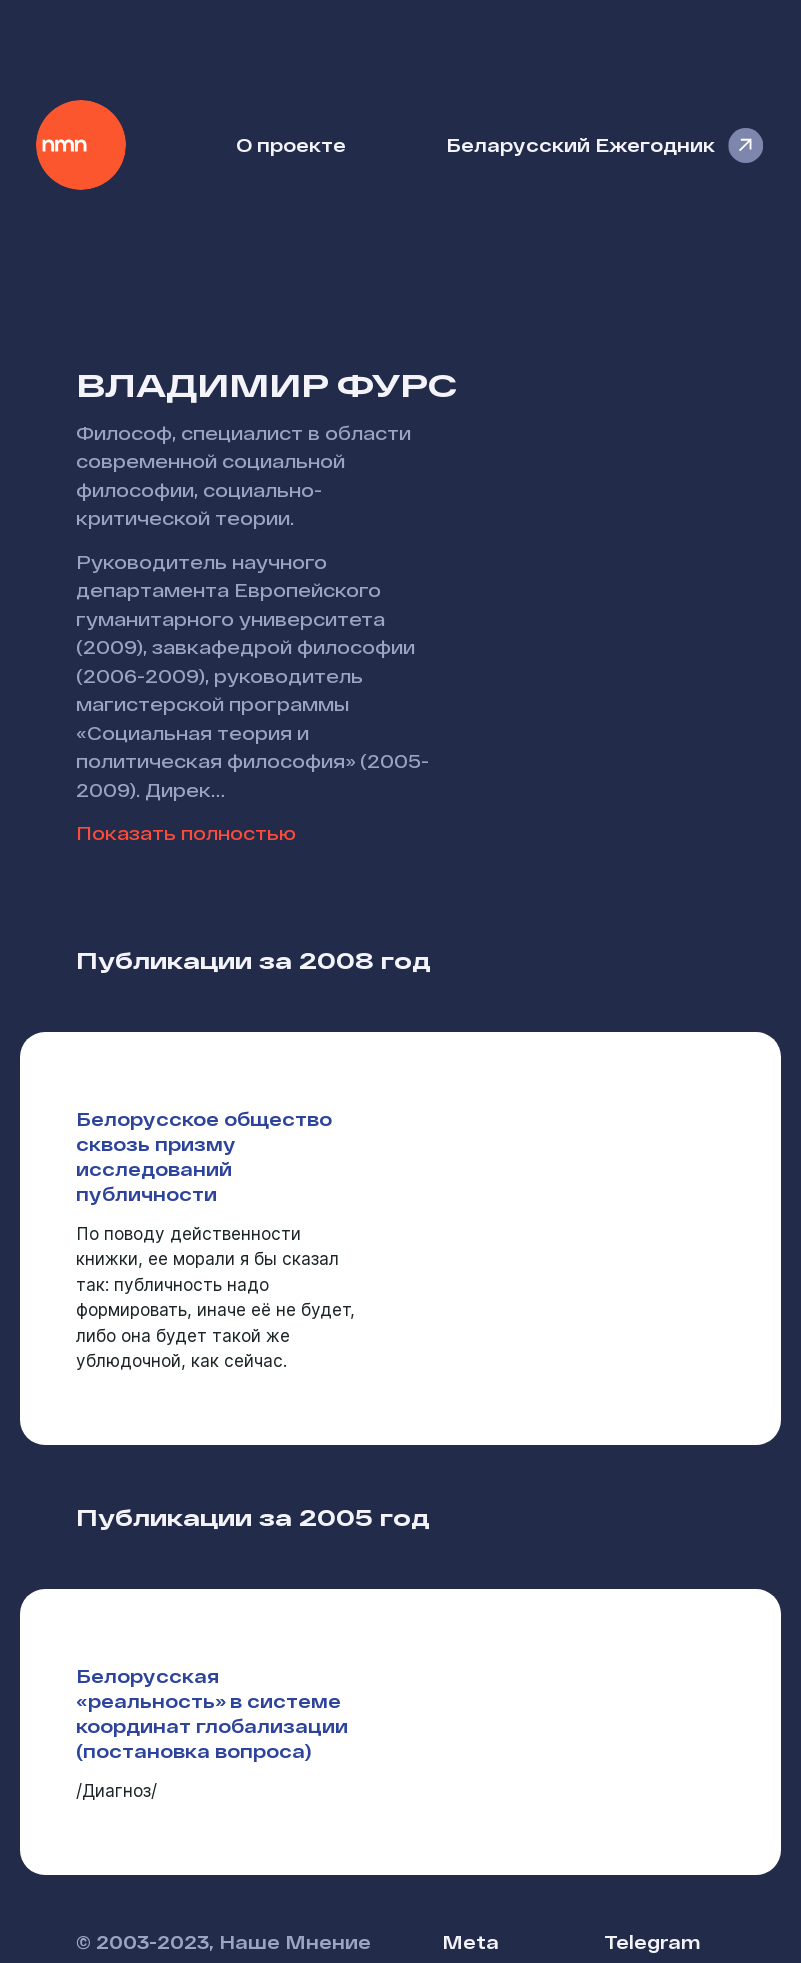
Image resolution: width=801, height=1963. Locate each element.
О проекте (291, 144)
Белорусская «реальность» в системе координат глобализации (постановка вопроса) (212, 1713)
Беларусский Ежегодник (580, 144)
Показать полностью (186, 832)
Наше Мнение (81, 145)
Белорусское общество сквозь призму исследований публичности (204, 1156)
